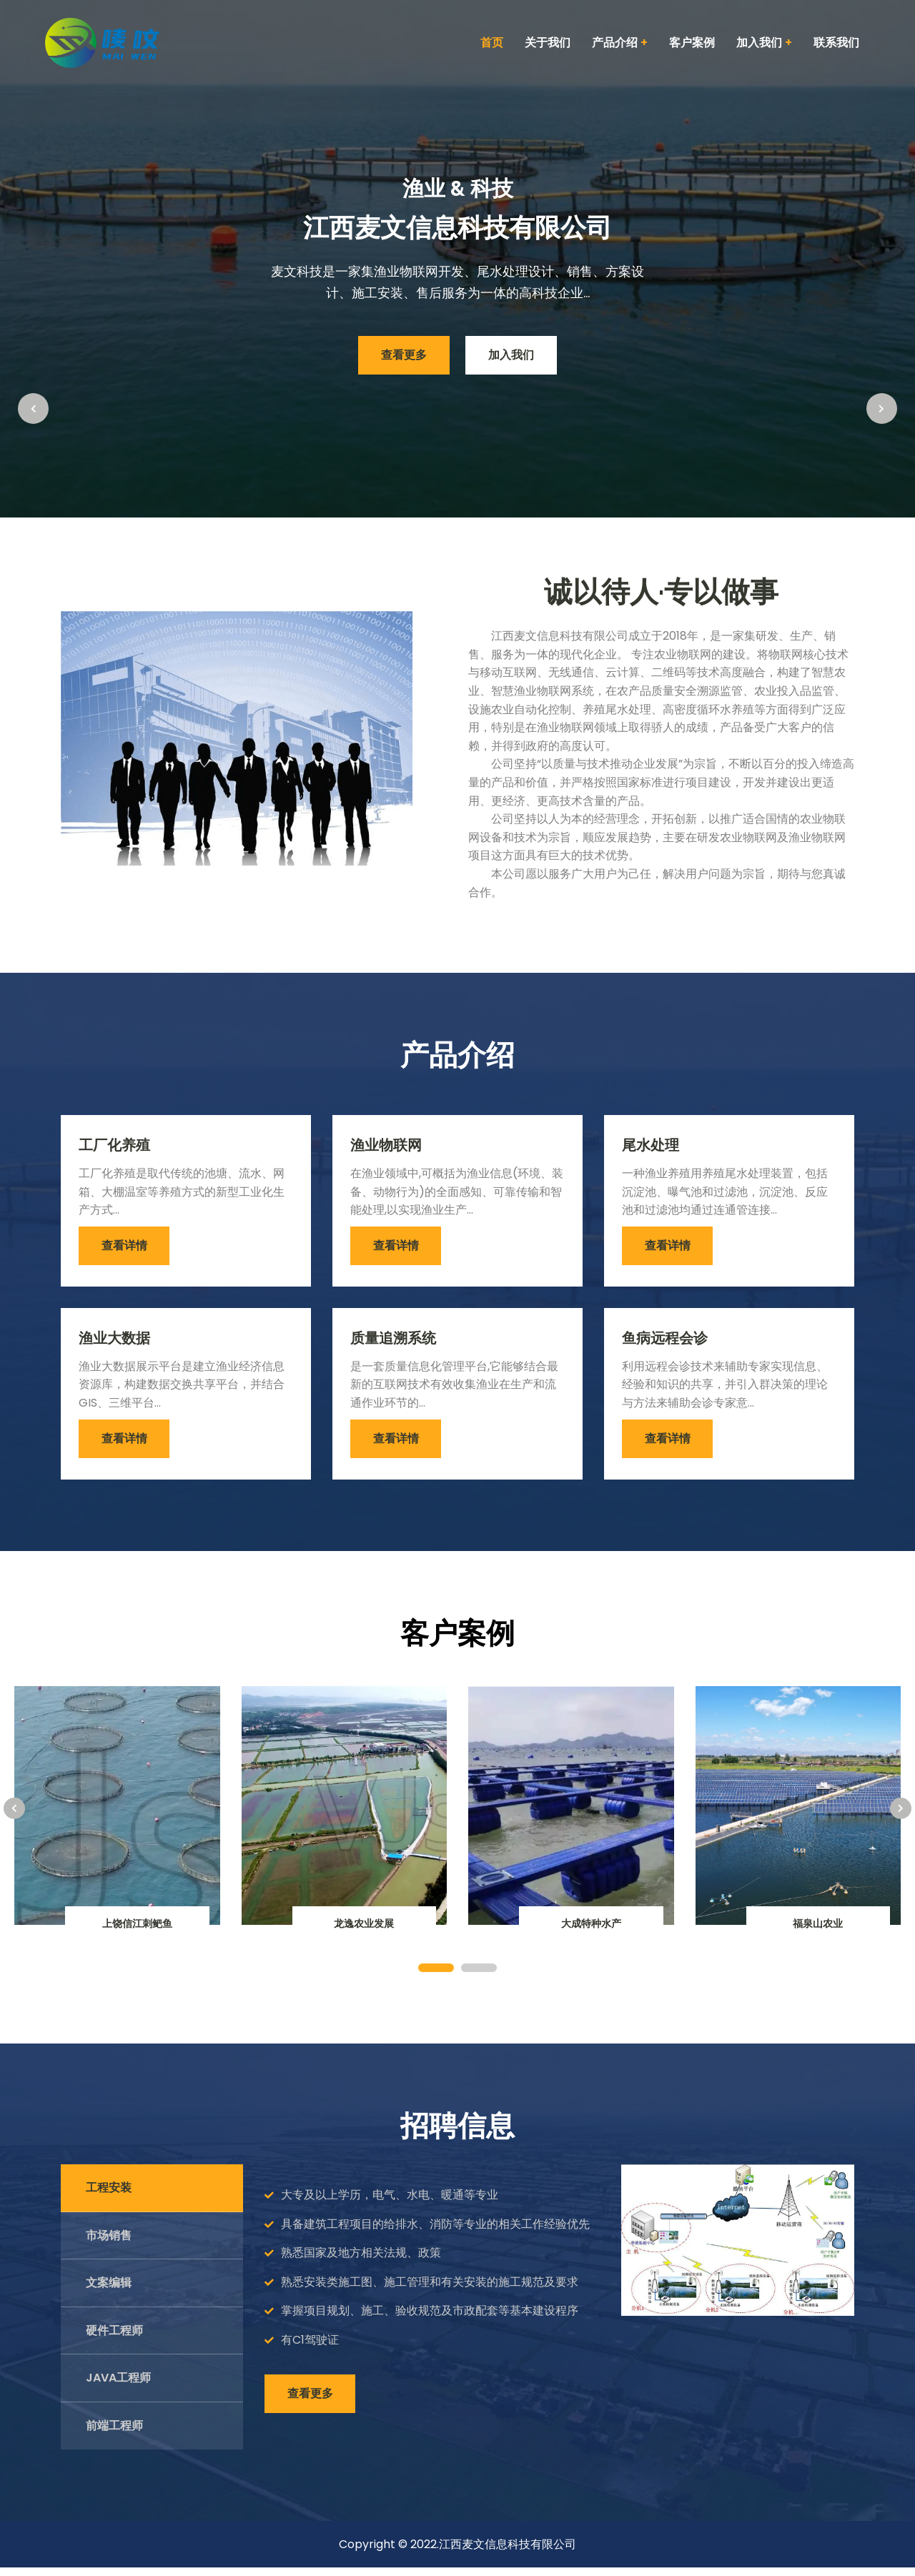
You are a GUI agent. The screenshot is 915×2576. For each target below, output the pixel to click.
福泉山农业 (818, 1931)
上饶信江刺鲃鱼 (136, 1931)
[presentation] (36, 256)
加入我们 (515, 356)
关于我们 (547, 42)
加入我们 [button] (764, 42)
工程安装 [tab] (109, 2196)
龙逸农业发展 (364, 1931)
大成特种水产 (591, 1931)
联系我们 (836, 42)
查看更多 (399, 356)
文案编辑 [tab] (109, 2291)
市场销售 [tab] (109, 2244)
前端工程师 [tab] (114, 2434)
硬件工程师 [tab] (114, 2339)
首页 (491, 42)
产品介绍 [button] (620, 42)
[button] (436, 1976)
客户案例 (692, 42)
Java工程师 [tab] (118, 2386)
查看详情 (126, 1250)
